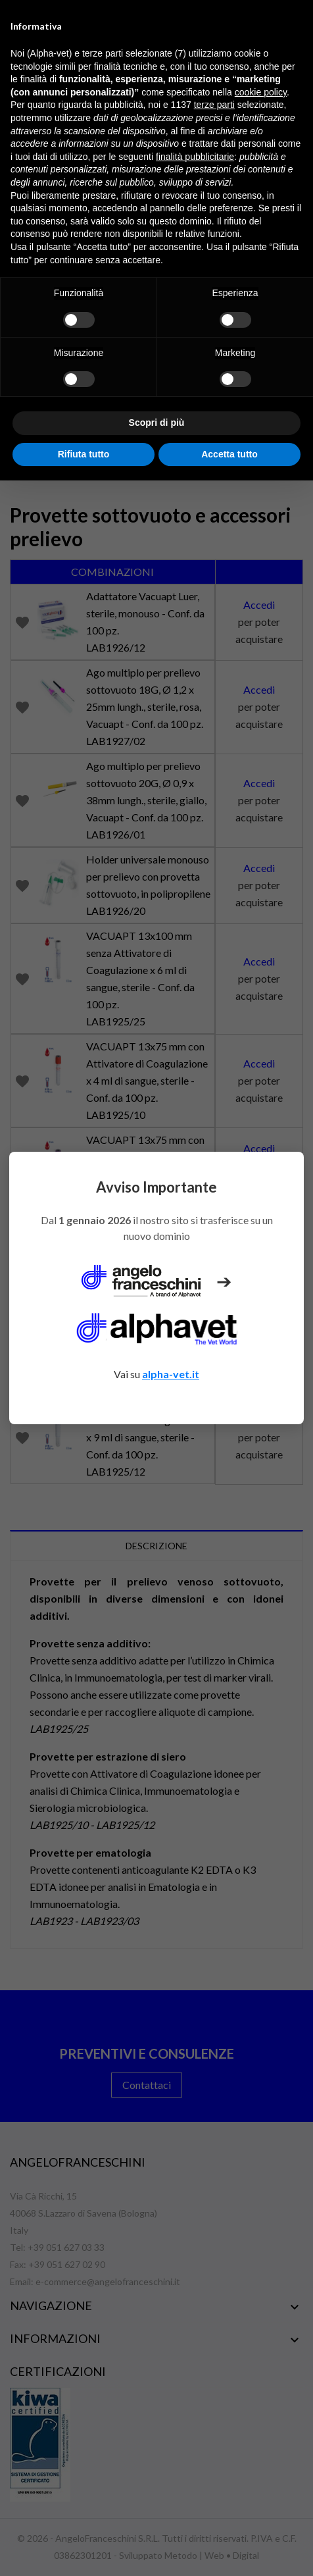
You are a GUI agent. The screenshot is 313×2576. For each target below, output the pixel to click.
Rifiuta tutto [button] (84, 454)
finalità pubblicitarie (195, 156)
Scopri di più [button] (157, 422)
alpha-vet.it (170, 1374)
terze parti (214, 104)
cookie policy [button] (261, 92)
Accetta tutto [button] (229, 454)
